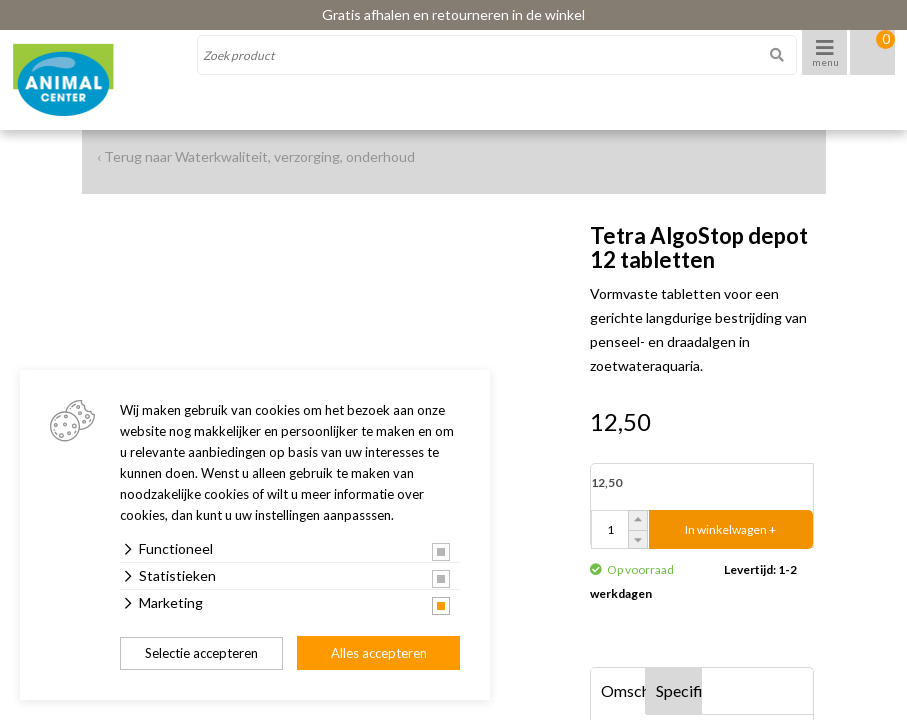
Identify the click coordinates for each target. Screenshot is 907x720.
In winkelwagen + (730, 529)
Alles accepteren (379, 653)
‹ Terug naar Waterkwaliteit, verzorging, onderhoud (256, 156)
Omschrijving (624, 690)
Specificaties (679, 690)
